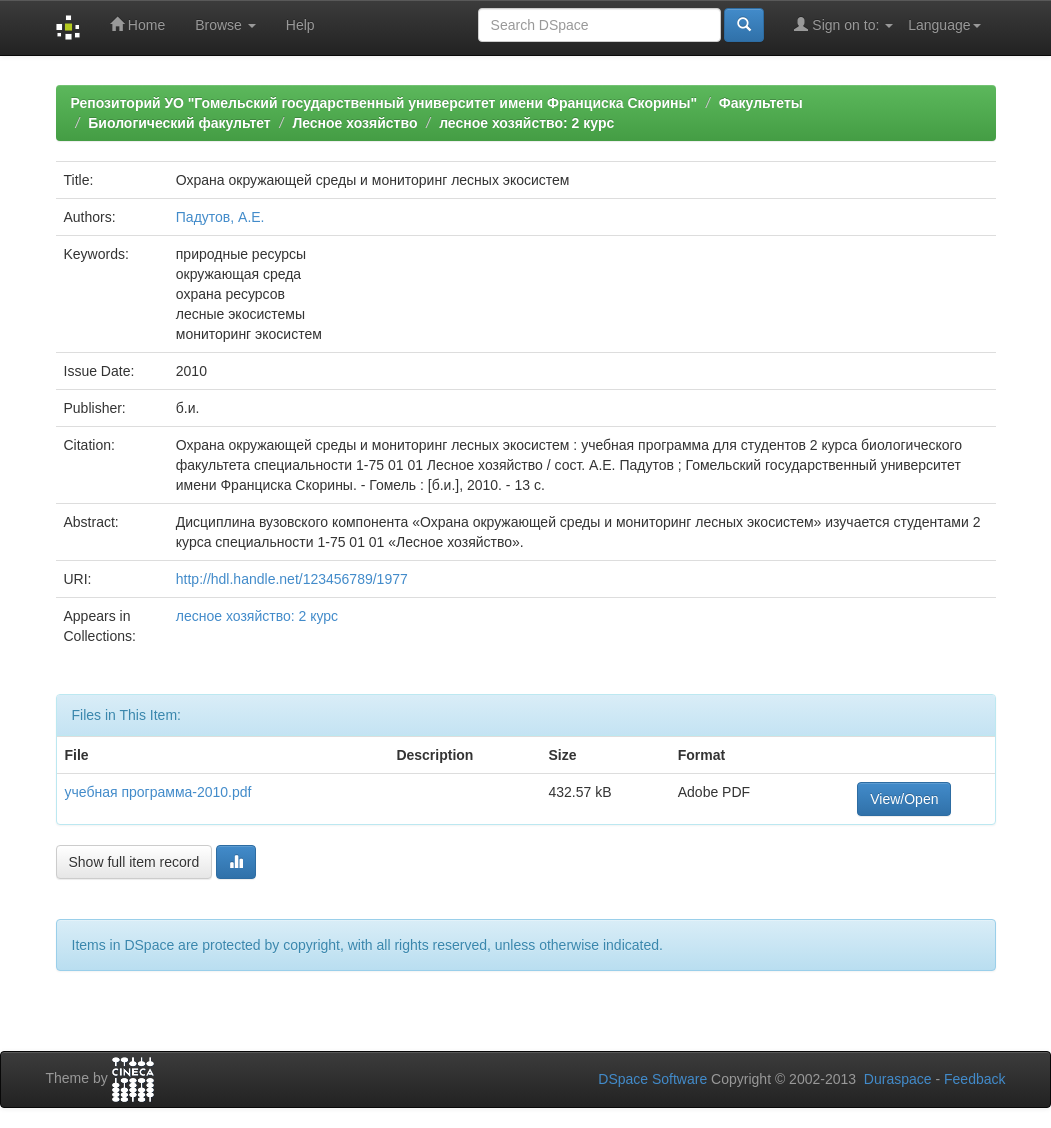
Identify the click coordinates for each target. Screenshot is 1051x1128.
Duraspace (898, 1079)
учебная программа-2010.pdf (158, 792)
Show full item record (134, 862)
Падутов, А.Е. (220, 217)
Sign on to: (843, 24)
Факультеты (761, 103)
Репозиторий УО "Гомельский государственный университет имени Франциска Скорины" (384, 103)
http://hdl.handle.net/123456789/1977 (292, 579)
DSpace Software (652, 1079)
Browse (225, 25)
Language (944, 25)
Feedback (974, 1079)
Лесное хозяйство (354, 123)
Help (300, 25)
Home (137, 24)
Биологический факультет (179, 123)
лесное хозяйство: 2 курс (526, 123)
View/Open (904, 799)
